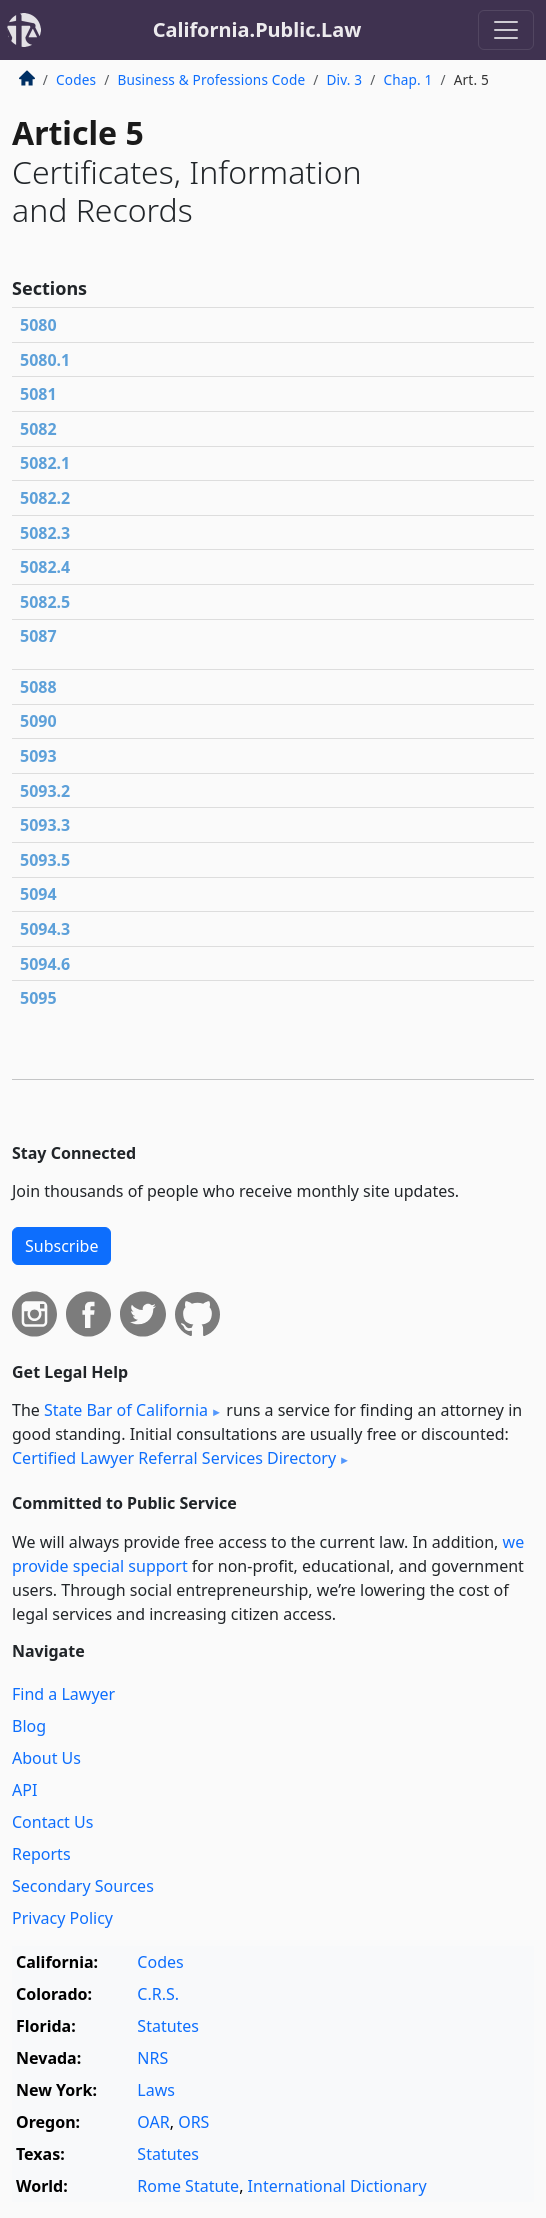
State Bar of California (126, 1410)
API (24, 1790)
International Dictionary (337, 2186)
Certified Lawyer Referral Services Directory (174, 1458)
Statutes (168, 2026)
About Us (46, 1758)
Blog (29, 1726)
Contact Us (52, 1822)
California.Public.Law (257, 29)
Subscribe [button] (61, 1246)
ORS (193, 2122)
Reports (41, 1854)
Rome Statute (188, 2186)
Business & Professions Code (211, 79)
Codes (76, 79)
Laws (156, 2090)
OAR (153, 2122)
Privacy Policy (62, 1918)
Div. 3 (344, 79)
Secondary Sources (83, 1886)
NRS (152, 2058)
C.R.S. (158, 1994)
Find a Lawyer (63, 1694)
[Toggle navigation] (506, 30)
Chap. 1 (407, 79)
